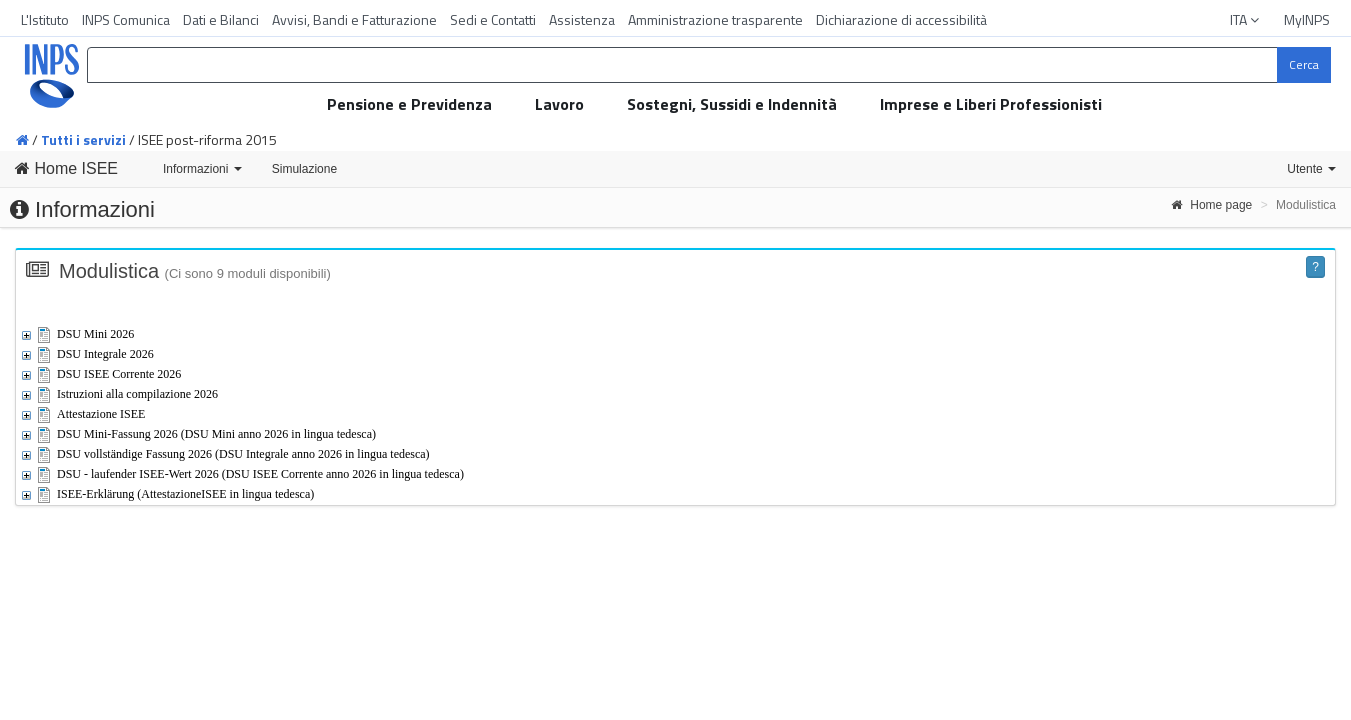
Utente (1311, 169)
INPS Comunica (126, 19)
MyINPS (1307, 19)
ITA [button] (1246, 19)
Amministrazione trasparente (715, 19)
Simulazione (304, 169)
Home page (1211, 205)
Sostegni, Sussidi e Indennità (732, 104)
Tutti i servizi (83, 139)
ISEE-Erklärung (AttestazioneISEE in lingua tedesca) (185, 494)
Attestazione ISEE (101, 414)
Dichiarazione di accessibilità (901, 19)
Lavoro (559, 104)
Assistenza (582, 19)
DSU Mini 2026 (95, 334)
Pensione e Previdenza (409, 104)
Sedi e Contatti (493, 19)
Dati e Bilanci (221, 19)
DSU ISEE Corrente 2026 (119, 374)
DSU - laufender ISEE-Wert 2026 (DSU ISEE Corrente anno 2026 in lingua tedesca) (260, 474)
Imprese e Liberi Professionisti (991, 104)
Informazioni (202, 169)
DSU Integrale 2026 (105, 354)
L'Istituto (45, 19)
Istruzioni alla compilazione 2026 (137, 394)
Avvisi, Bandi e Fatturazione (354, 19)
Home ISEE (66, 168)
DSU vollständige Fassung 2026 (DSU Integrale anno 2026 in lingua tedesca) (243, 454)
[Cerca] (1304, 65)
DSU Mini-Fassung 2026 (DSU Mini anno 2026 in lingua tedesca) (216, 434)
